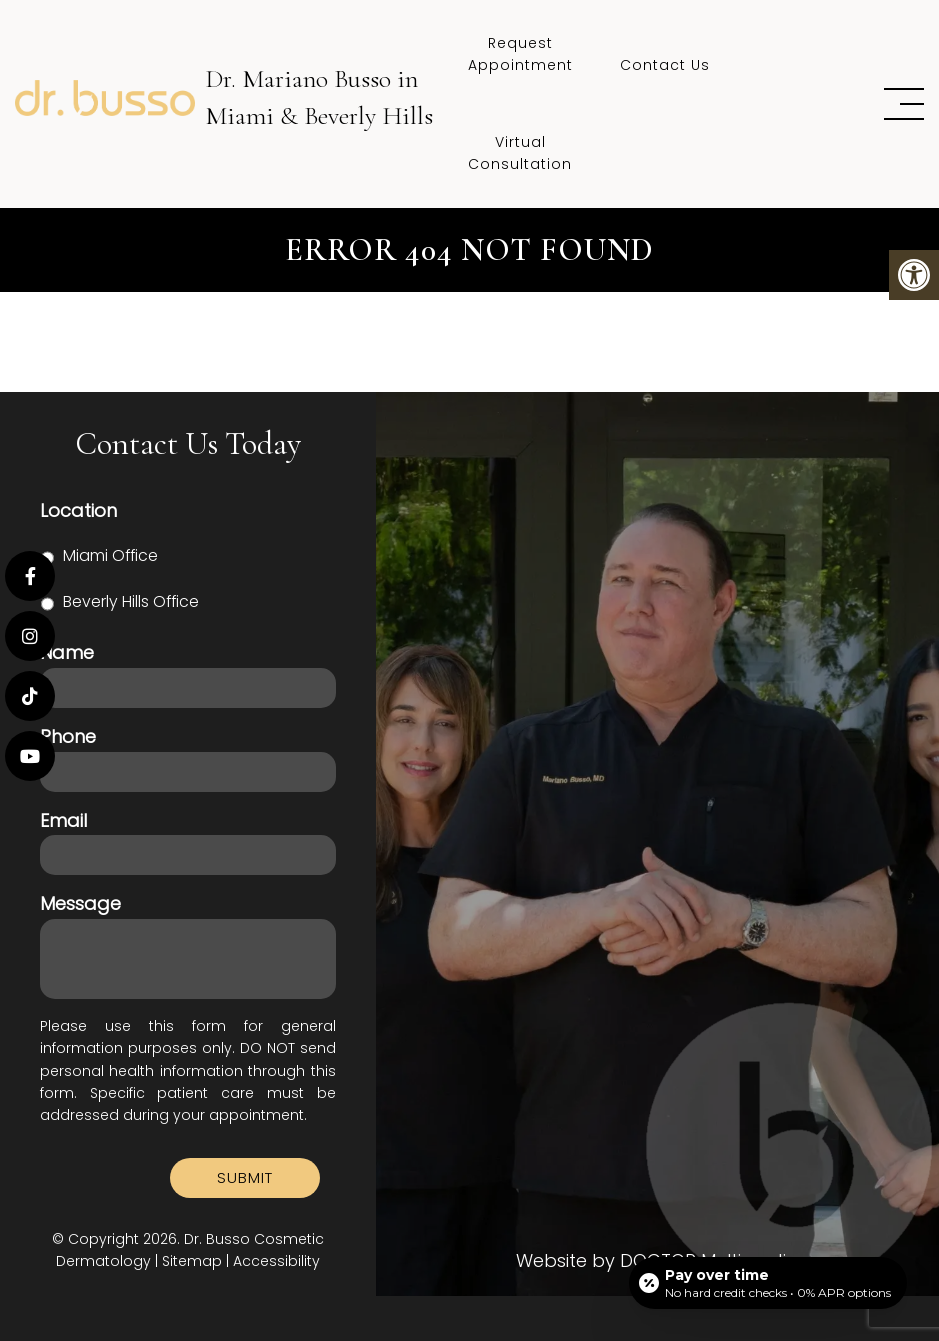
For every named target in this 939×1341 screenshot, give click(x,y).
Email (63, 820)
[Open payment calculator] (768, 1283)
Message (80, 903)
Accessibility (276, 1261)
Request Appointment (520, 54)
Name (67, 652)
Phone (68, 736)
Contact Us (665, 65)
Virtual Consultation (520, 153)
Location (78, 510)
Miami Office (110, 555)
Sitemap (192, 1261)
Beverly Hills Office (131, 601)
